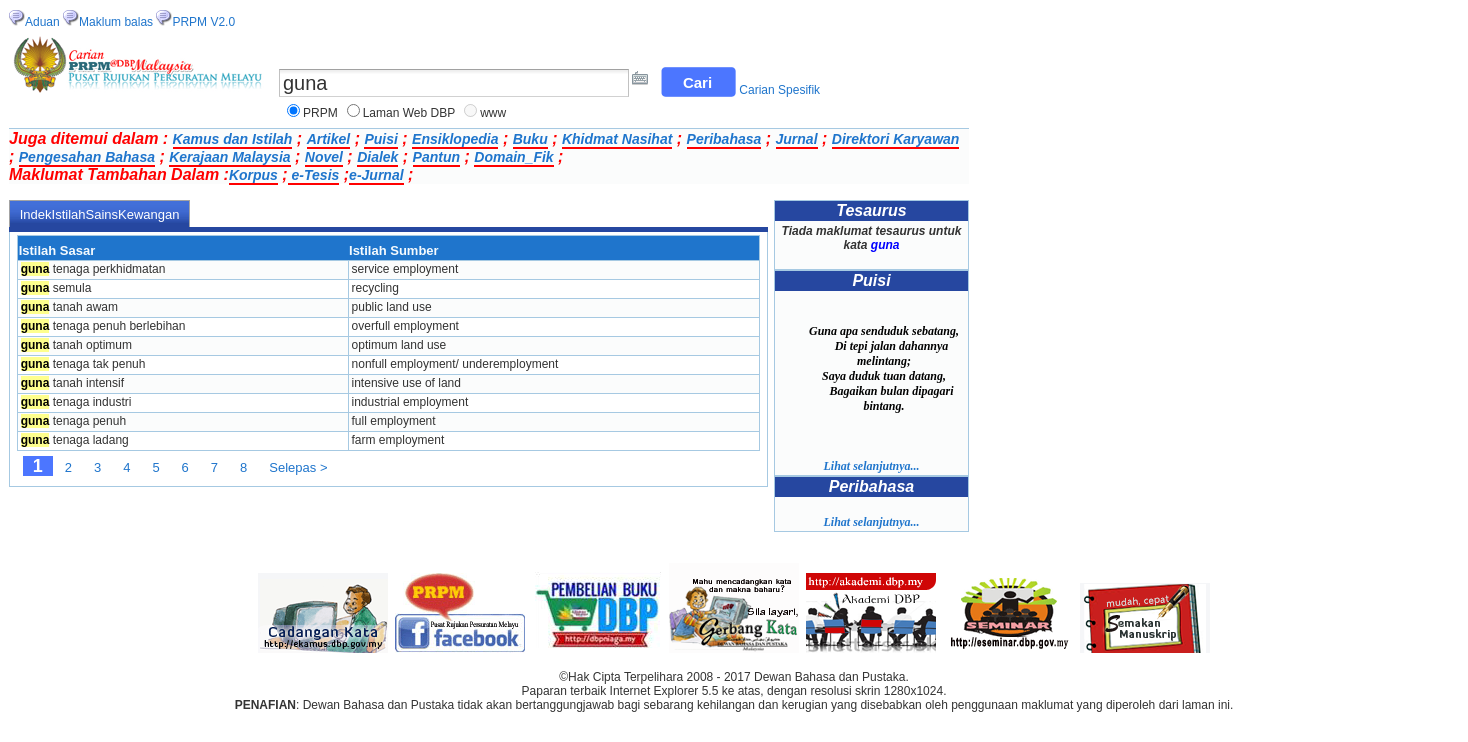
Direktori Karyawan (896, 139)
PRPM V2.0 (203, 22)
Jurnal (797, 139)
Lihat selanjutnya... (871, 466)
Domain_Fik (513, 157)
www (493, 113)
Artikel (329, 139)
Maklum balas (116, 22)
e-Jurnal (376, 175)
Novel (324, 157)
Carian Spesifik (779, 90)
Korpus (253, 175)
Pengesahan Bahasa (87, 157)
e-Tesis (314, 175)
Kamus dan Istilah (233, 139)
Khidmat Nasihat (617, 139)
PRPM (320, 113)
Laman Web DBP (409, 113)
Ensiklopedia (455, 139)
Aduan (42, 22)
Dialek (377, 157)
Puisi (380, 139)
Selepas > (298, 467)
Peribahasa (724, 139)
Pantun (436, 157)
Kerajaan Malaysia (229, 157)
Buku (530, 139)
